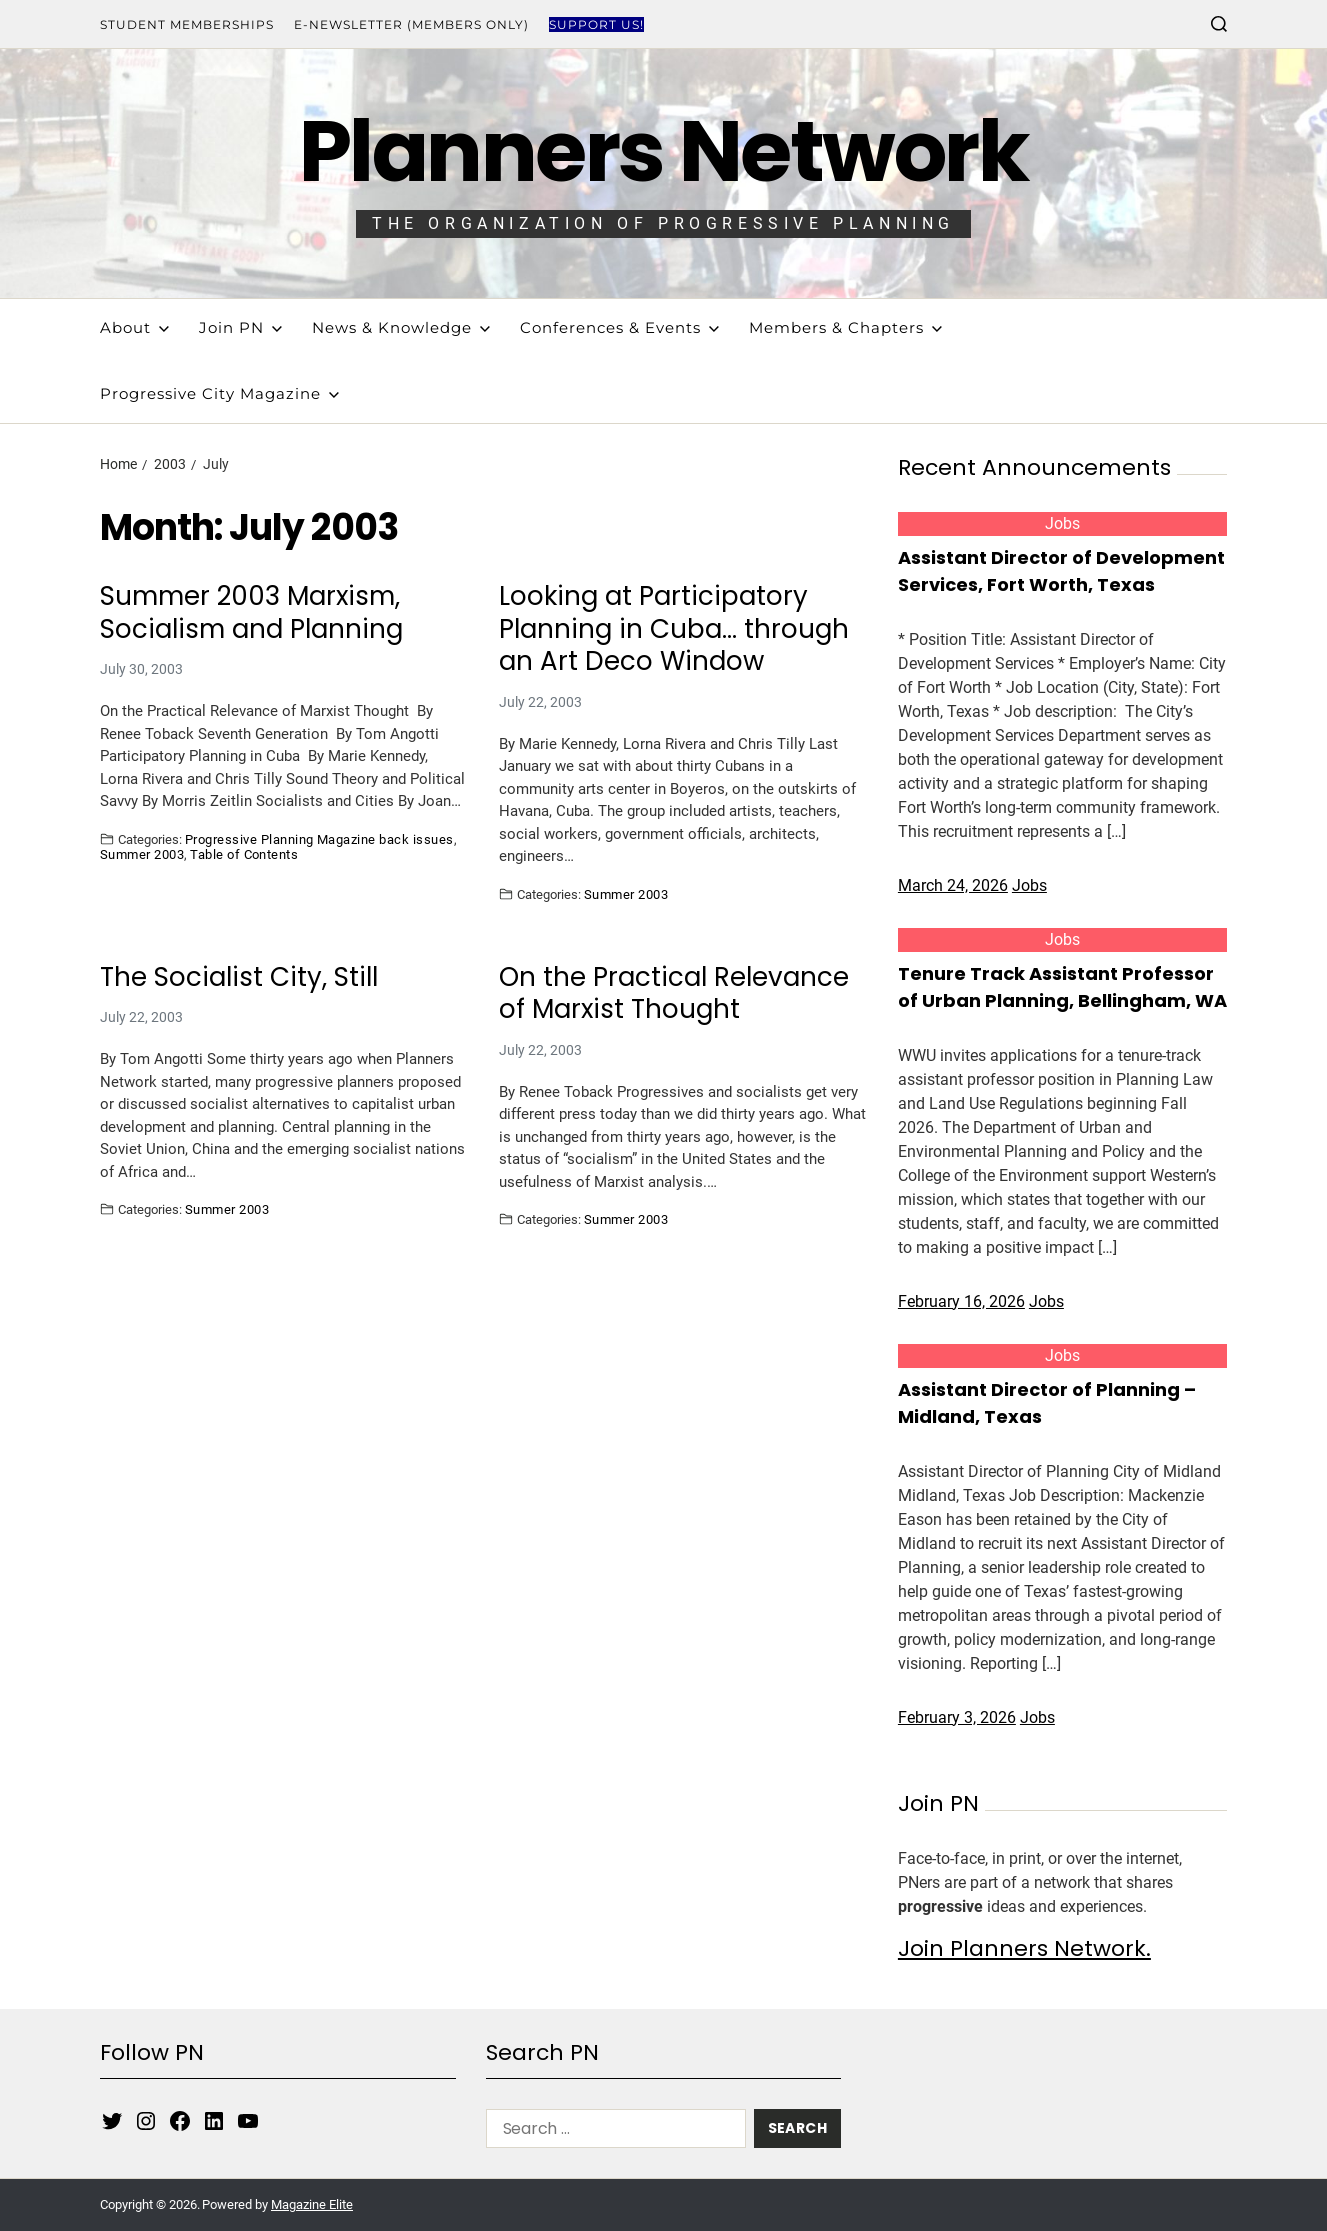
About (134, 327)
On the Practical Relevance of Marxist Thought (674, 993)
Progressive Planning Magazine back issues (319, 839)
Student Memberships (187, 24)
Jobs (1062, 523)
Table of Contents (244, 854)
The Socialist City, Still (239, 977)
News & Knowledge (401, 327)
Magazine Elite (312, 2204)
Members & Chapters (845, 327)
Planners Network (663, 151)
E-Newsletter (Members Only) (411, 24)
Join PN (240, 327)
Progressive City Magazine (219, 393)
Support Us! (596, 24)
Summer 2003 (142, 854)
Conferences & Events (619, 327)
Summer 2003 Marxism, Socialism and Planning (251, 612)
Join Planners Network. (1024, 1948)
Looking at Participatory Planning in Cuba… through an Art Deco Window (674, 629)
